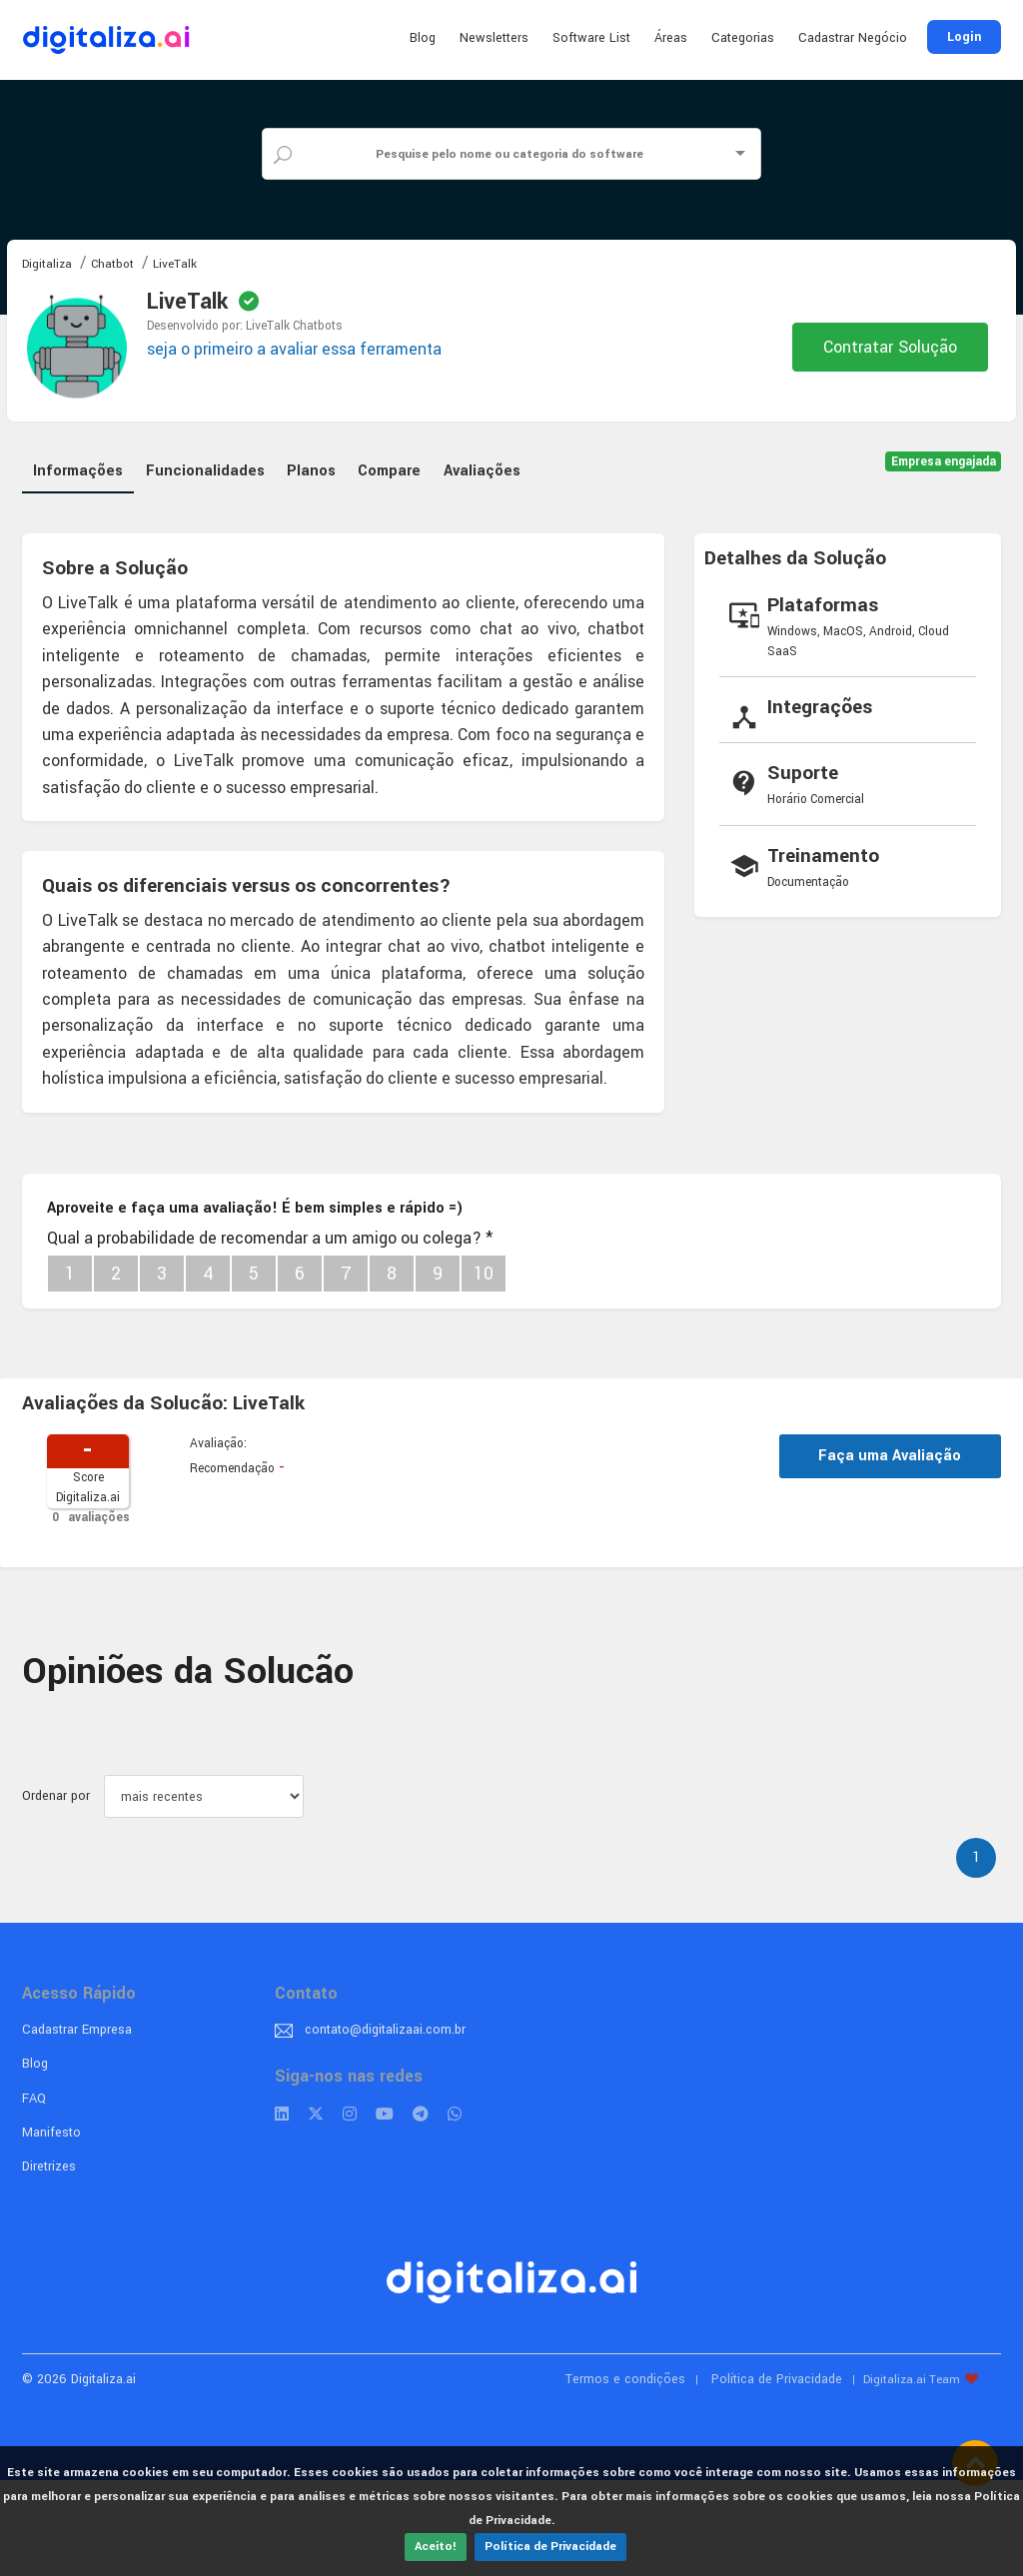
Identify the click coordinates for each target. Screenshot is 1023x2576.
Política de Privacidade (550, 2546)
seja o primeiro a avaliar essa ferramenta (294, 349)
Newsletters (494, 38)
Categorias (742, 38)
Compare (389, 470)
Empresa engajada (943, 461)
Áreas (670, 38)
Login (964, 37)
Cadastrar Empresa (77, 2030)
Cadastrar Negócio (852, 38)
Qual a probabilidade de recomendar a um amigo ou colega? (270, 1238)
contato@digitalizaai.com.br (385, 2030)
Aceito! (436, 2546)
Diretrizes (49, 2166)
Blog (423, 38)
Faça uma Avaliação (889, 1455)
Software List (591, 38)
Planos (311, 470)
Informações (78, 470)
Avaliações (482, 470)
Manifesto (51, 2133)
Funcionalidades (205, 470)
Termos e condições (625, 2379)
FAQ (34, 2099)
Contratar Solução (890, 347)
